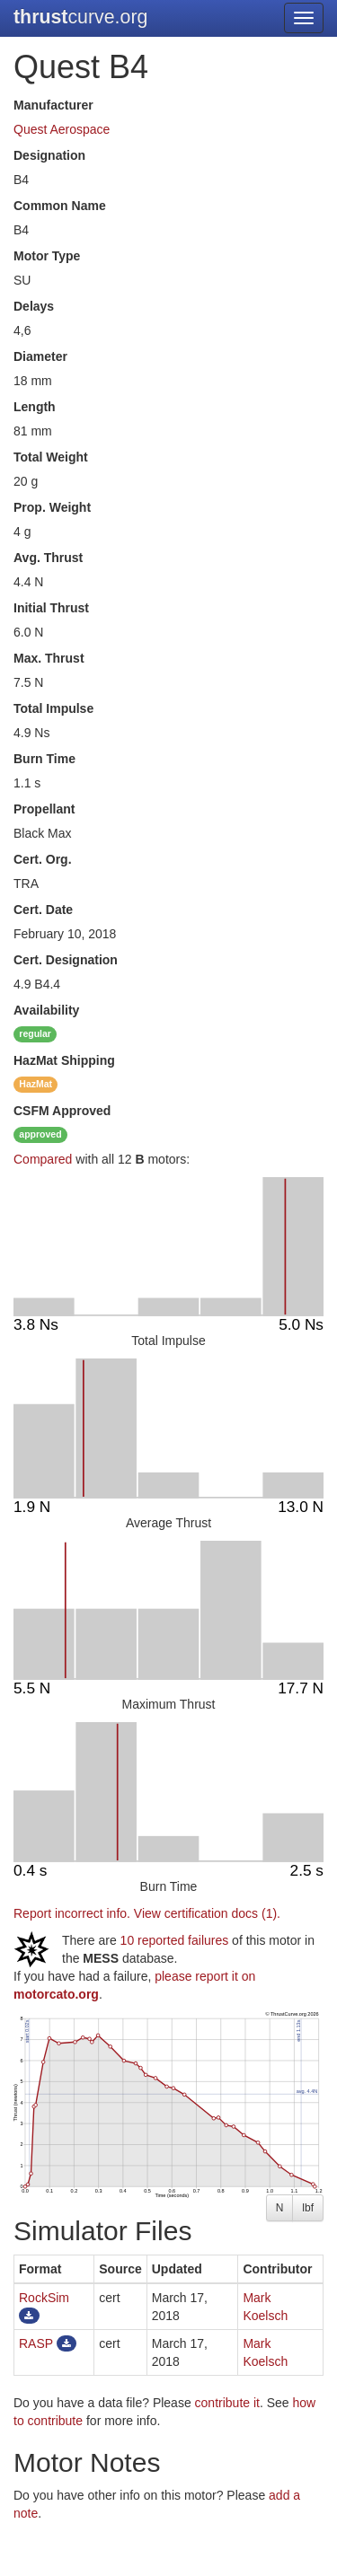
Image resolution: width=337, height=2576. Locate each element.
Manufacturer (53, 105)
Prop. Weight (52, 507)
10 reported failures (174, 1940)
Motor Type (46, 256)
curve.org (80, 17)
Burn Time (44, 759)
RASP (36, 2343)
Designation (49, 155)
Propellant (44, 809)
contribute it (227, 2403)
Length (34, 407)
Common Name (59, 205)
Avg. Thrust (48, 557)
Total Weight (50, 457)
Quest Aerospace (61, 129)
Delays (33, 306)
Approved (62, 1110)
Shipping (64, 1060)
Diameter (40, 356)
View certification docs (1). (207, 1913)
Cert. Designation (65, 960)
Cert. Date (43, 909)
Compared (42, 1159)
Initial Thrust (51, 608)
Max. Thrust (48, 658)
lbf (308, 2208)
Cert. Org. (42, 859)
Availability (46, 1010)
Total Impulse (53, 708)
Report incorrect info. (71, 1913)
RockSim (44, 2297)
